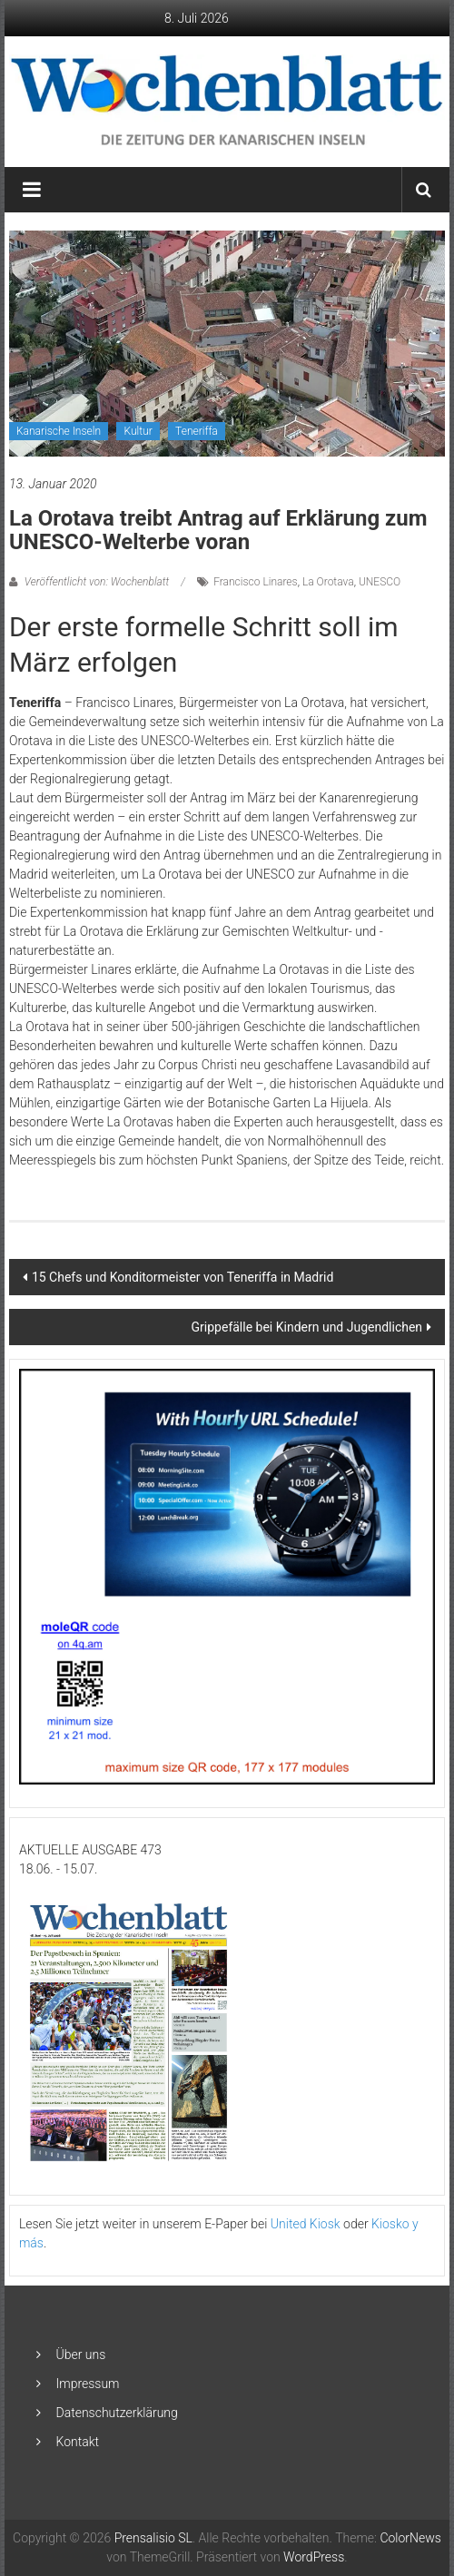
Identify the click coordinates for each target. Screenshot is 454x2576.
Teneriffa (196, 431)
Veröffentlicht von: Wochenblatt (97, 581)
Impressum (88, 2383)
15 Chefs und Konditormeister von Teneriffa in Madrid (182, 1277)
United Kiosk (305, 2224)
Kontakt (78, 2441)
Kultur (137, 431)
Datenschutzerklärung (117, 2412)
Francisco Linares (255, 581)
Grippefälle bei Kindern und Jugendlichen (307, 1327)
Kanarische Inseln (58, 431)
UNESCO (379, 581)
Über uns (81, 2354)
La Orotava (328, 581)
